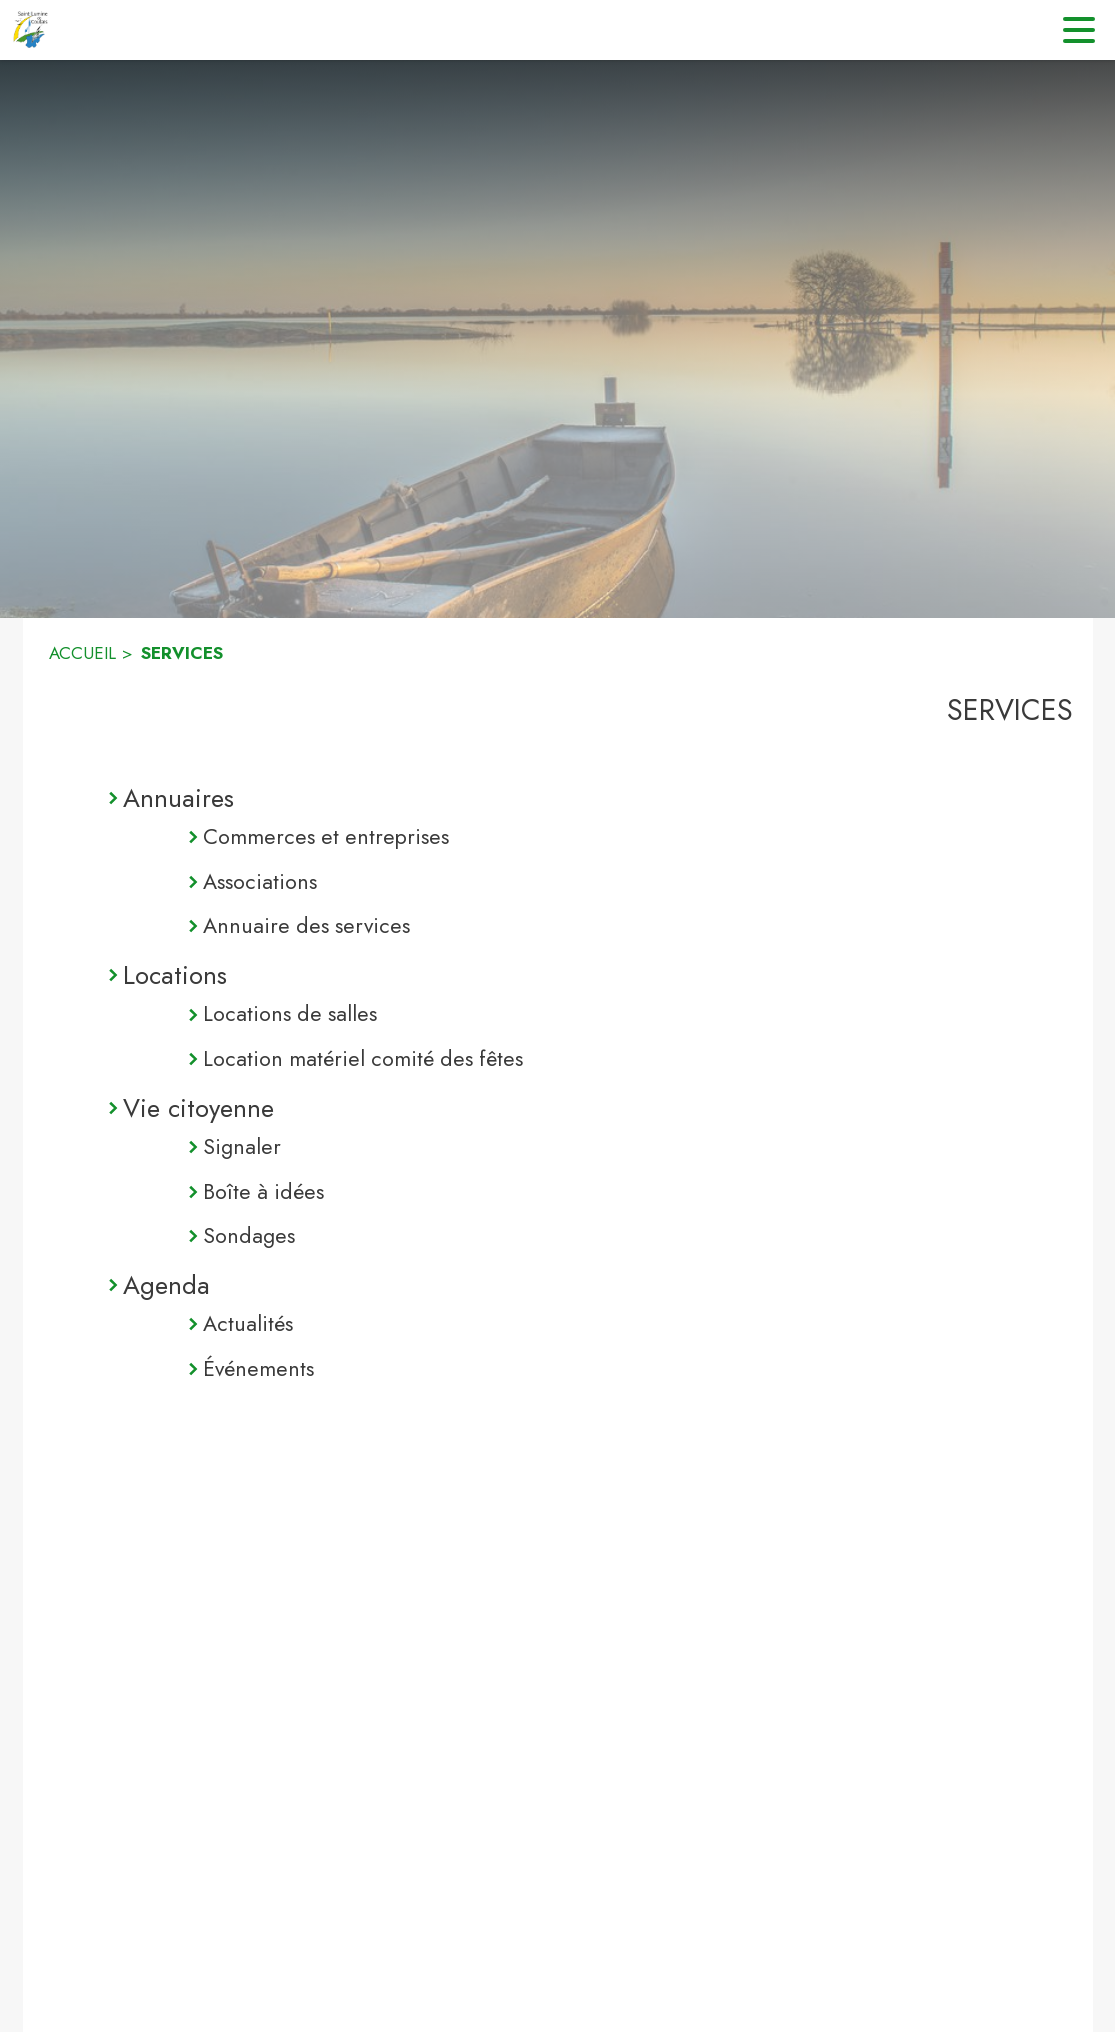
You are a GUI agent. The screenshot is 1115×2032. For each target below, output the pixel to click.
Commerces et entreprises (326, 836)
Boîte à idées (263, 1191)
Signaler (242, 1146)
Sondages (249, 1235)
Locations (175, 975)
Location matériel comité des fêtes (363, 1058)
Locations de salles (290, 1013)
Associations (260, 881)
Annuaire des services (306, 925)
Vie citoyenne (198, 1108)
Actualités (248, 1323)
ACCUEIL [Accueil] (82, 653)
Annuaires (178, 798)
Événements (258, 1368)
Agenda (166, 1285)
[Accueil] (30, 30)
